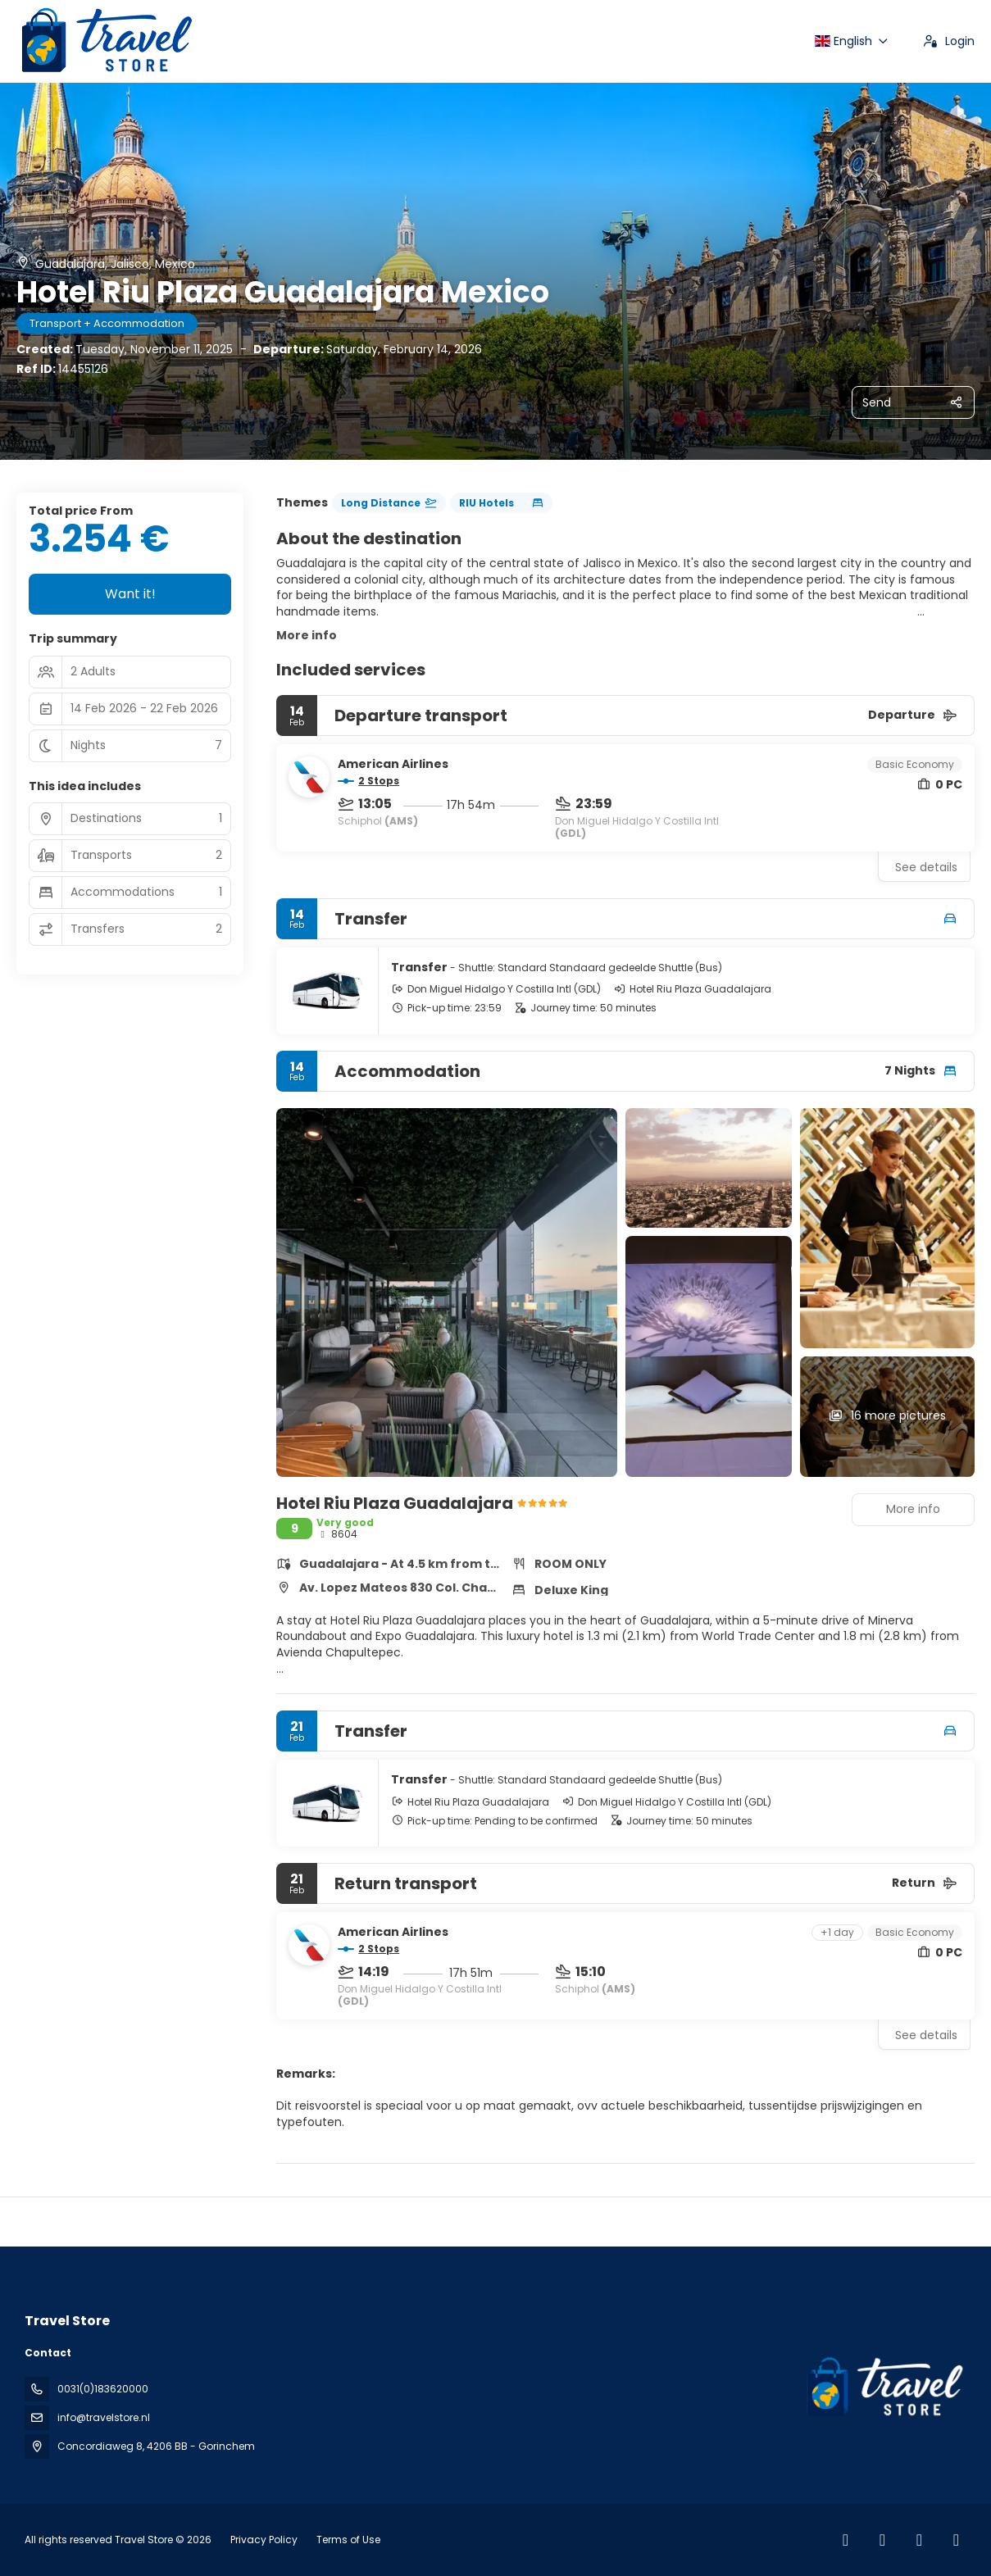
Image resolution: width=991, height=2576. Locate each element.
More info (306, 635)
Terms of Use (347, 2539)
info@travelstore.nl (103, 2417)
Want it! (130, 593)
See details (926, 867)
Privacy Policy (264, 2539)
